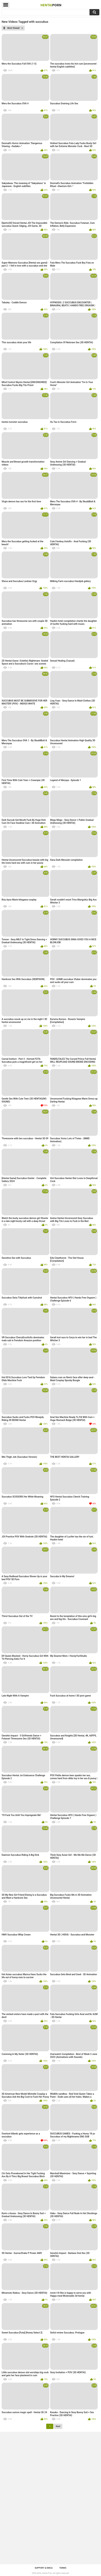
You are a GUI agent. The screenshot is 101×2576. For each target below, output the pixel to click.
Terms (62, 2568)
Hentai (50, 5)
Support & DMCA (44, 2568)
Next (58, 2426)
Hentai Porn (47, 2573)
